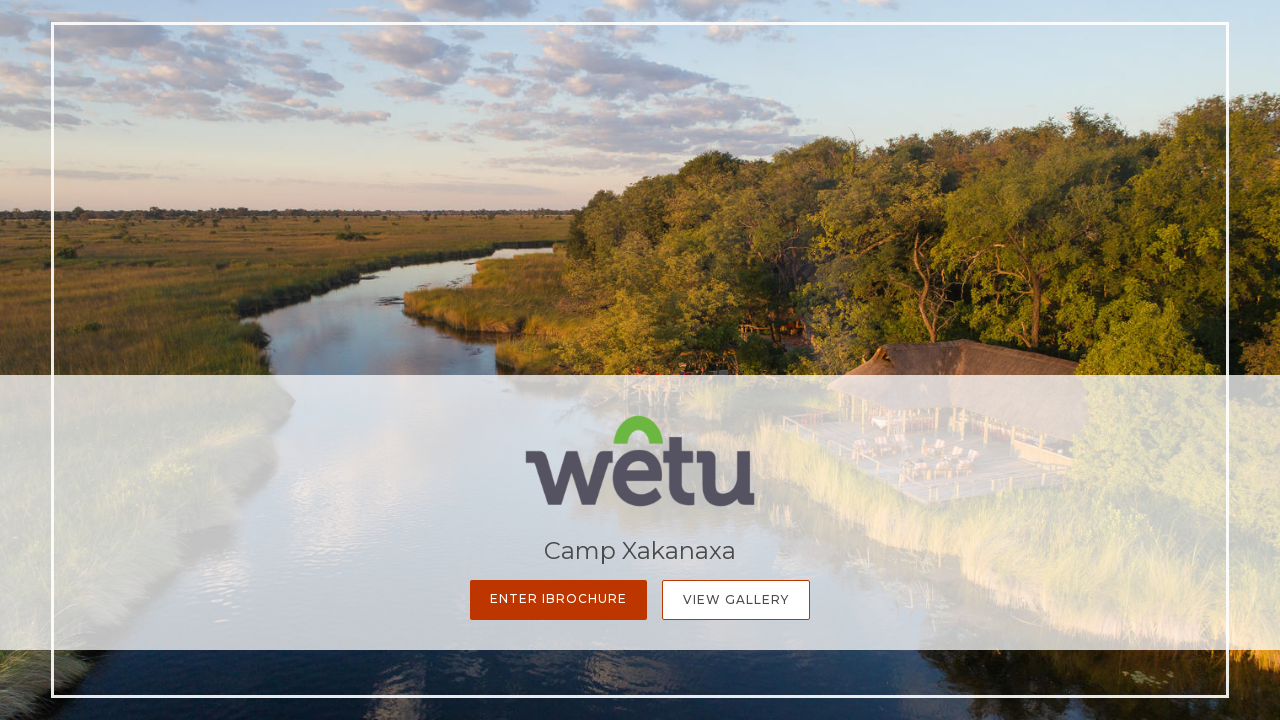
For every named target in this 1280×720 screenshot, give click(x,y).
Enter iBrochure (558, 598)
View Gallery (736, 599)
